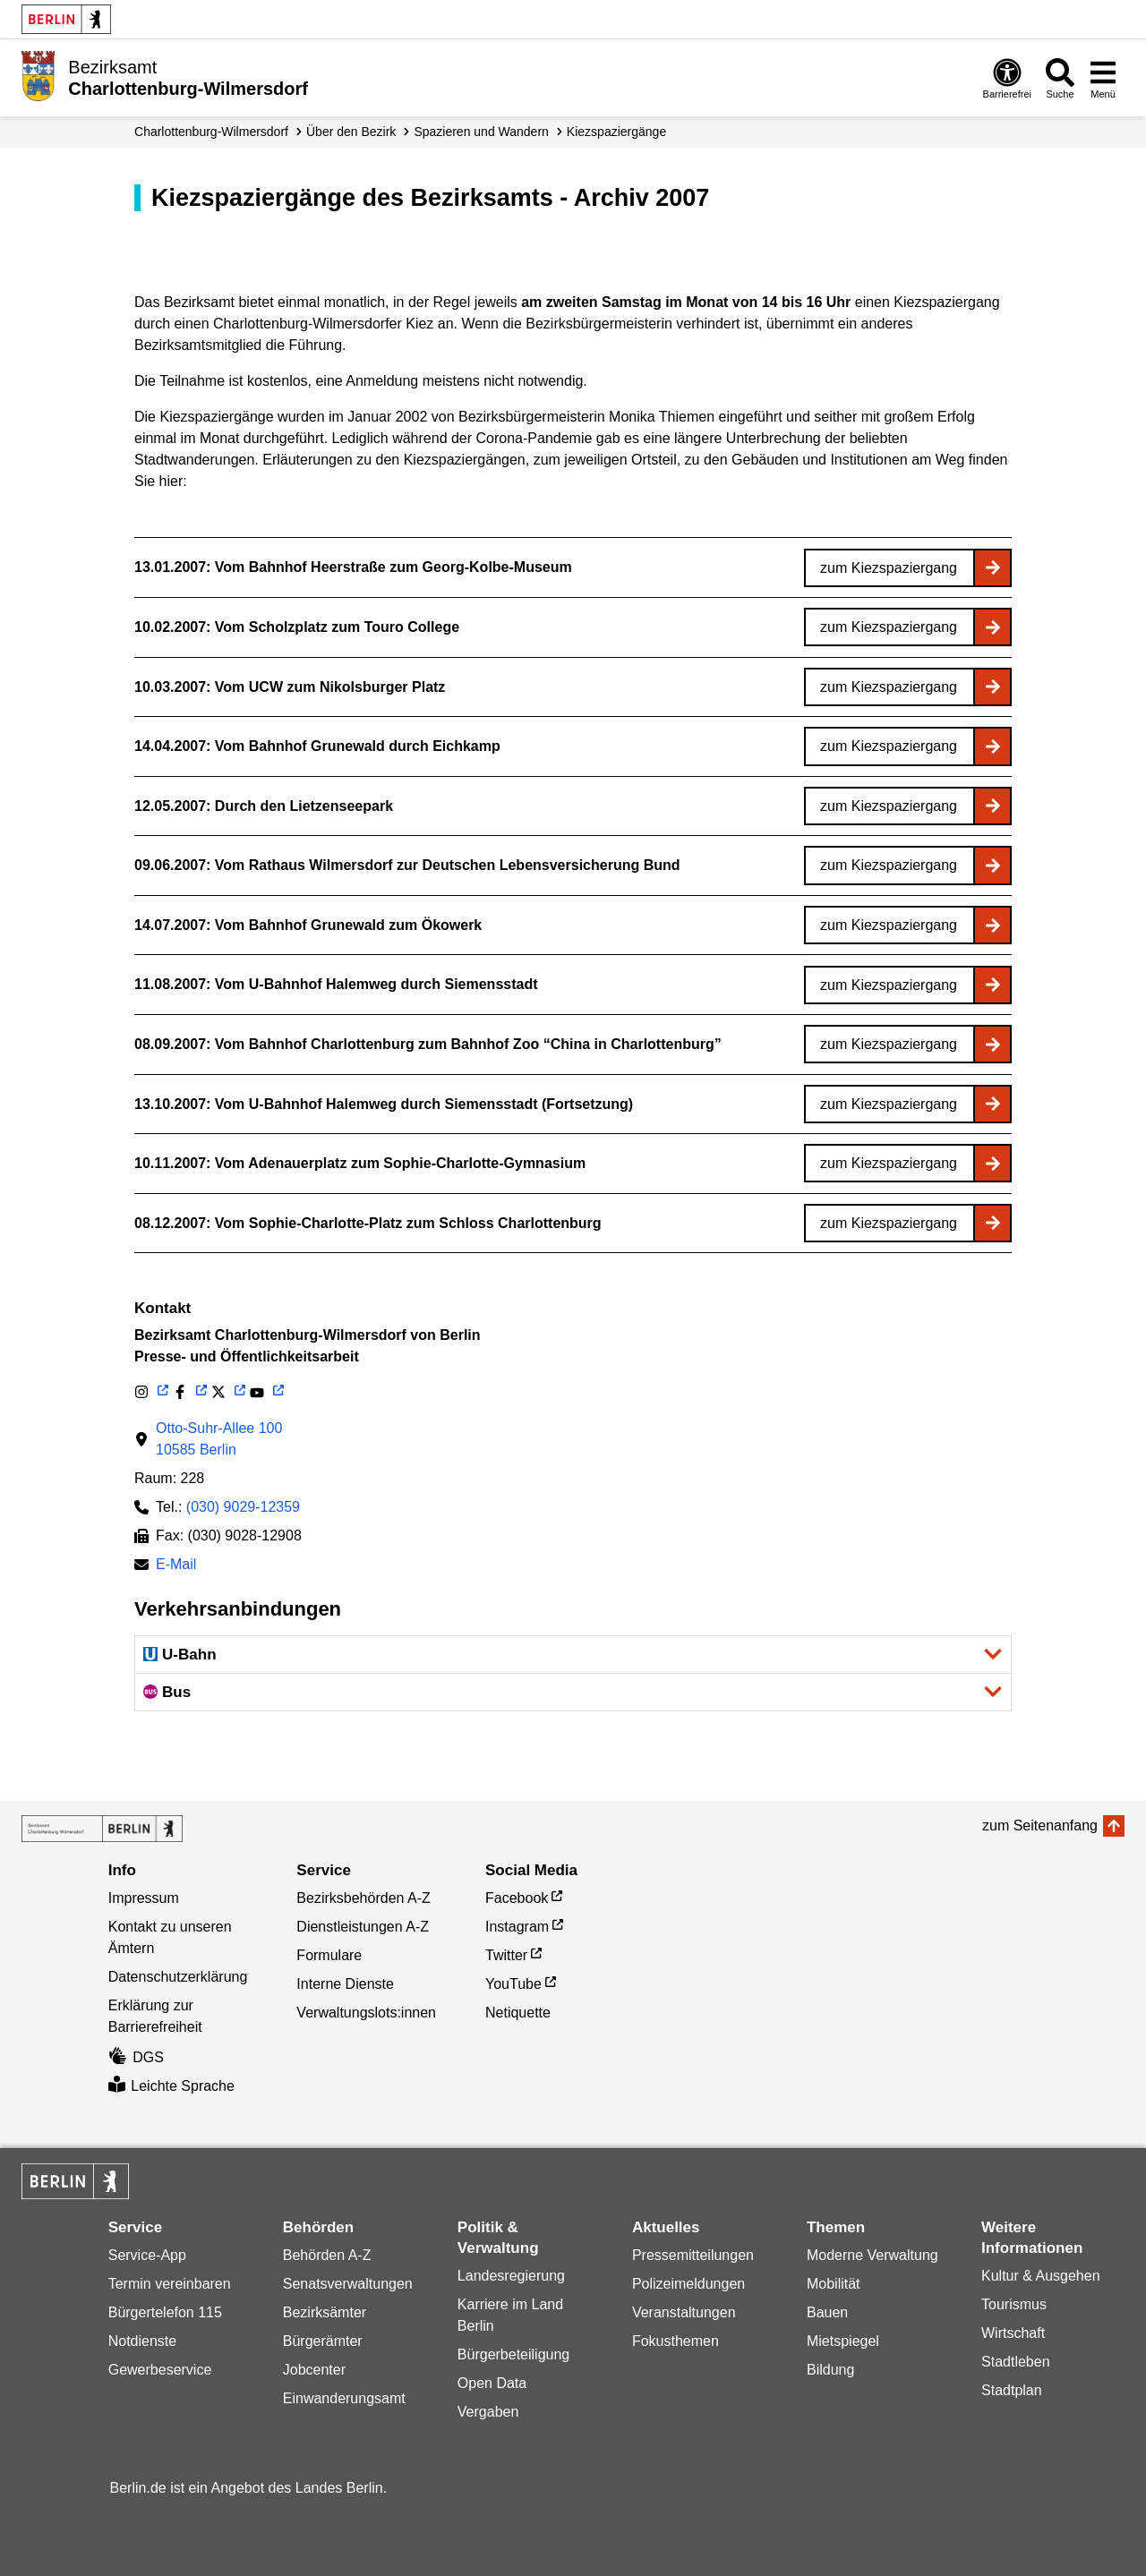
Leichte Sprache (171, 2086)
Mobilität (833, 2283)
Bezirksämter (324, 2312)
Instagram (517, 1926)
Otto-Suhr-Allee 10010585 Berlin (219, 1438)
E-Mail (176, 1566)
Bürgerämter (323, 2341)
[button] (573, 1654)
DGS (136, 2057)
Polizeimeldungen (688, 2283)
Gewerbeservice (160, 2369)
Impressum (143, 1898)
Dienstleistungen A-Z (362, 1926)
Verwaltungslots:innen (366, 2012)
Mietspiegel (843, 2341)
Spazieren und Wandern (481, 131)
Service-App (147, 2255)
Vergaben (488, 2411)
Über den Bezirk (351, 131)
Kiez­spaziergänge (616, 131)
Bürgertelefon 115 (165, 2312)
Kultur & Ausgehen (1040, 2275)
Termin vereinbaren (169, 2283)
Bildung (830, 2369)
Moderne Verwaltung (872, 2255)
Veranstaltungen (684, 2312)
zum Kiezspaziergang (888, 568)
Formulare (329, 1955)
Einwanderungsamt (344, 2398)
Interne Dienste (345, 1984)
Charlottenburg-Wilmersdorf (211, 131)
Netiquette (518, 2012)
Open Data (492, 2383)
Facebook (516, 1898)
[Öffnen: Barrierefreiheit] (1007, 78)
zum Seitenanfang (1040, 1825)
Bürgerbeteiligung (513, 2354)
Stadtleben (1015, 2361)
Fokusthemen (675, 2341)
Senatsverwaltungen (348, 2283)
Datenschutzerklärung (178, 1976)
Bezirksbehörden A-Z (363, 1898)
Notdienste (142, 2341)
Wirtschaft (1013, 2333)
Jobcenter (314, 2369)
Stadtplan (1011, 2390)
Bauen (827, 2312)
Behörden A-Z (327, 2255)
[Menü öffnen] (1103, 78)
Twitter (506, 1955)
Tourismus (1014, 2304)
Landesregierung (511, 2275)
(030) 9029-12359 (243, 1506)
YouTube (513, 1984)
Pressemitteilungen (693, 2255)
